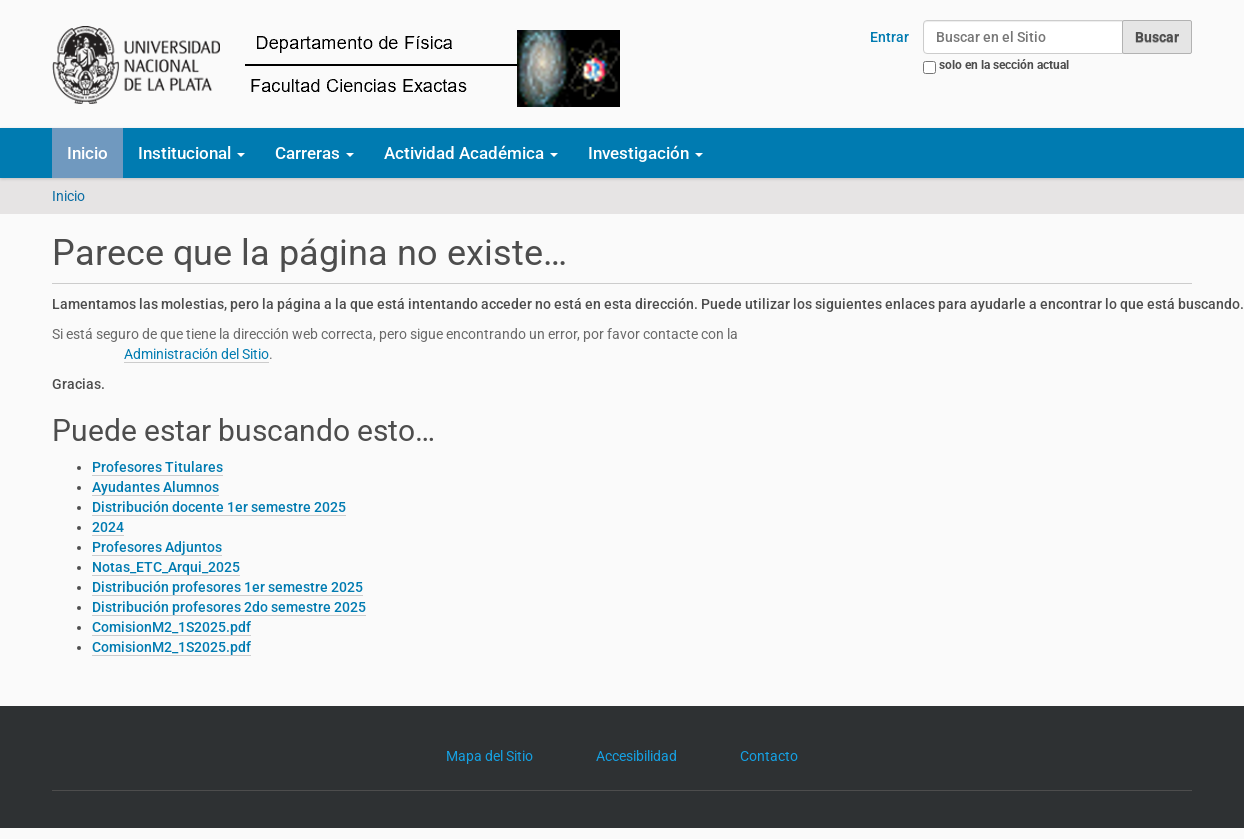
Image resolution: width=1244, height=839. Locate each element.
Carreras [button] (314, 153)
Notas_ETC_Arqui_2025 (166, 567)
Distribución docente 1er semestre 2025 (219, 507)
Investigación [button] (645, 153)
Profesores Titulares (157, 467)
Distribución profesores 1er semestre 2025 (227, 587)
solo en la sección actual (1004, 65)
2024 (108, 527)
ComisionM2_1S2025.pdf (171, 627)
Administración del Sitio (196, 354)
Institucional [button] (191, 153)
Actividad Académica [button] (471, 153)
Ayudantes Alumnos (155, 487)
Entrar (889, 37)
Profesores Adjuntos (157, 547)
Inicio (87, 153)
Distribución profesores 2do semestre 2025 (229, 607)
